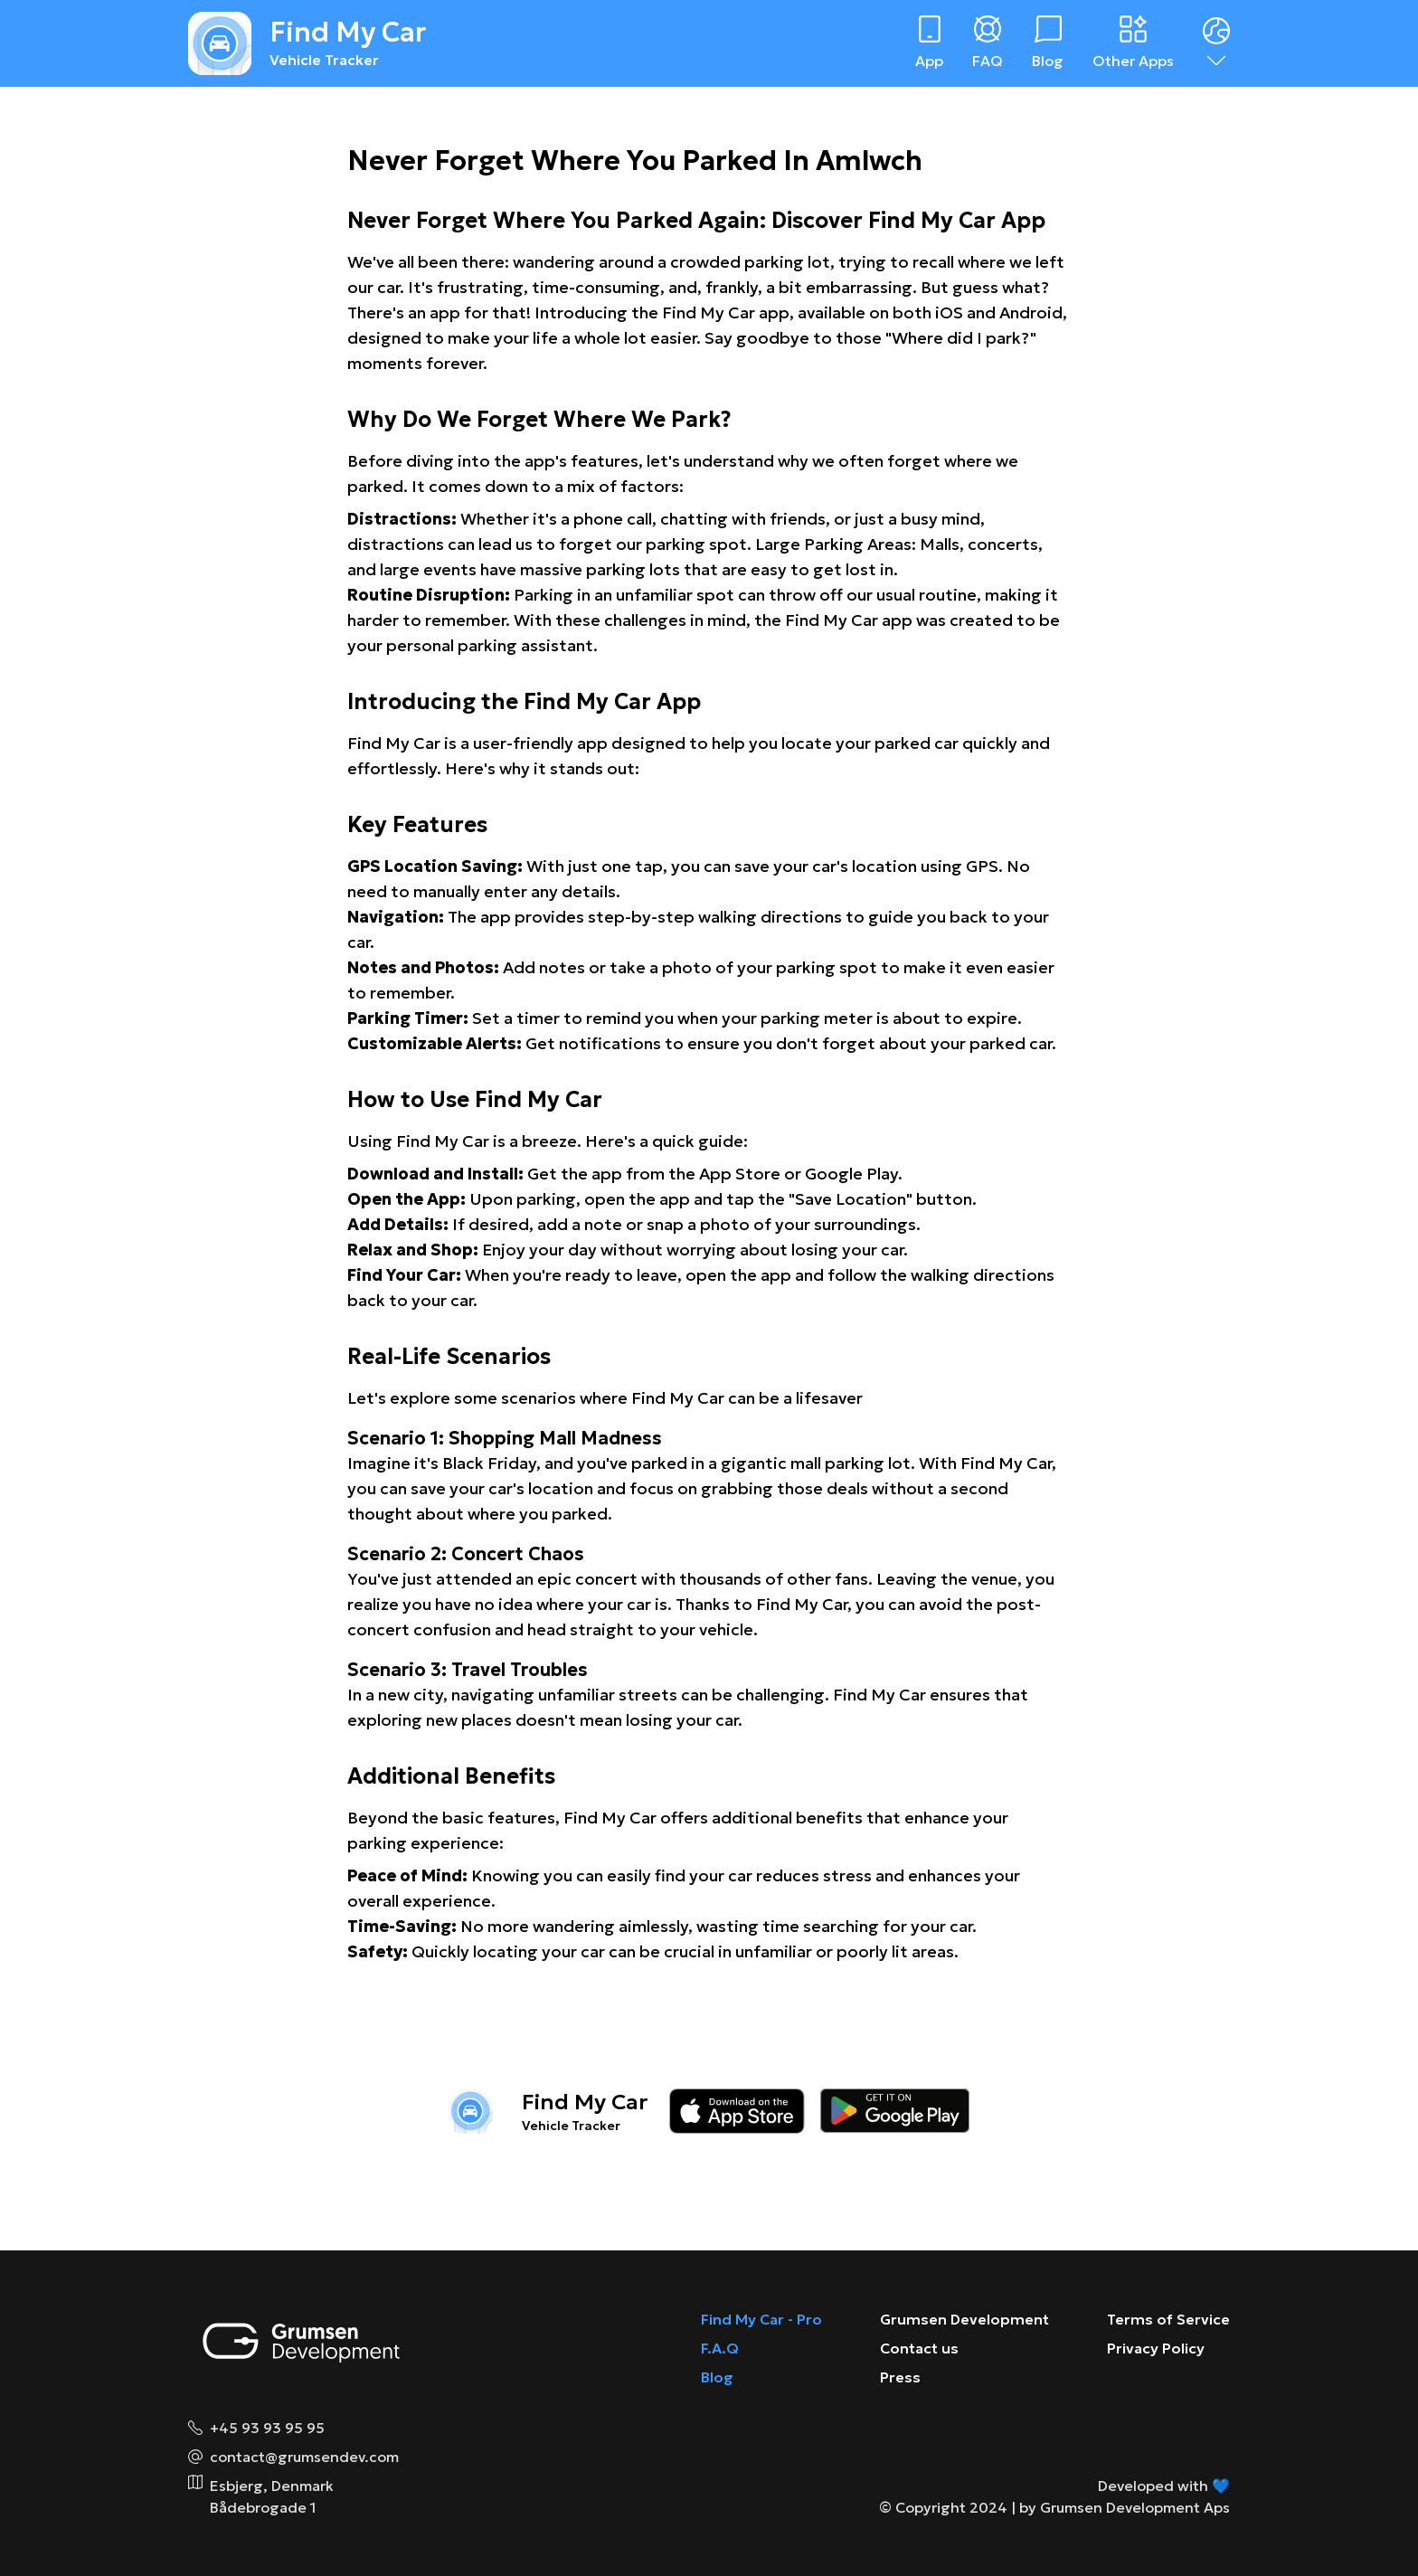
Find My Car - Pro (761, 2319)
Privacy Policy (1156, 2348)
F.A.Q (720, 2348)
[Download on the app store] (737, 2111)
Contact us (919, 2348)
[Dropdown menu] (1216, 43)
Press (900, 2377)
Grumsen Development (964, 2319)
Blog (717, 2377)
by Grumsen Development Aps (1124, 2507)
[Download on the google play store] (894, 2111)
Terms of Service (1168, 2319)
